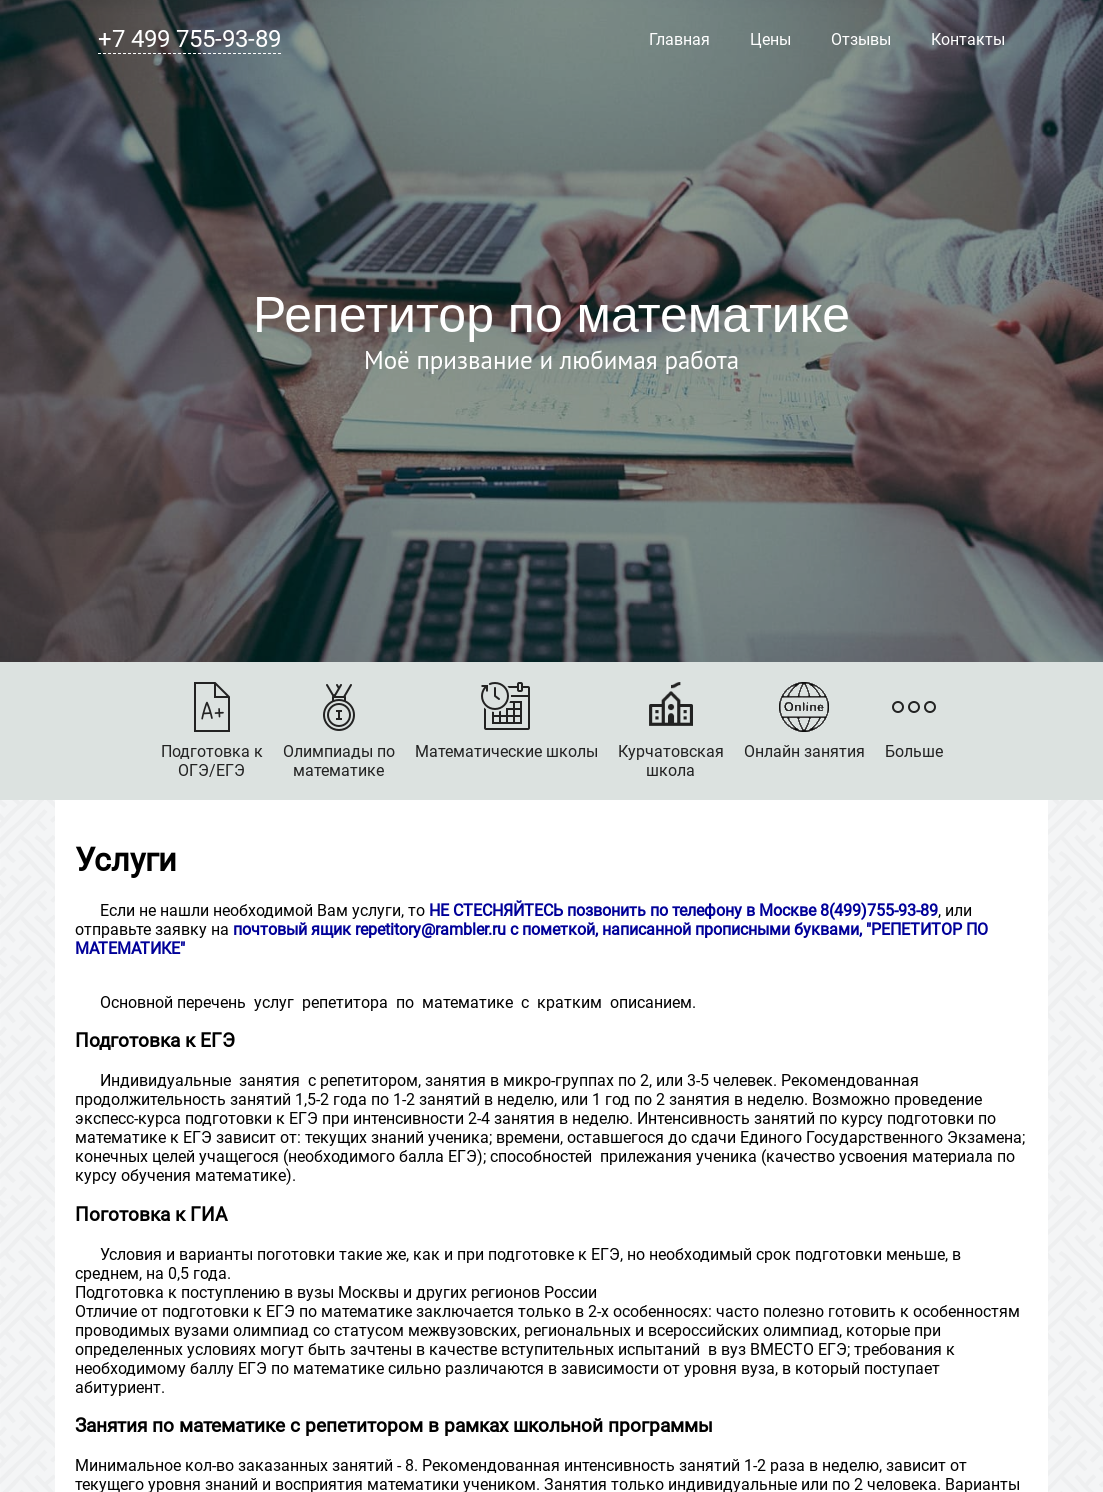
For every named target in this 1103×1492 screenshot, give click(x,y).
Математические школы (506, 721)
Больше (914, 721)
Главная (679, 39)
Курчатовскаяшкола (671, 731)
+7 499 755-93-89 (189, 39)
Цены (770, 39)
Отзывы (861, 39)
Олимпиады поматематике (339, 731)
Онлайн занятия (804, 721)
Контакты (968, 39)
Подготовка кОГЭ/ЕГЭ (212, 731)
